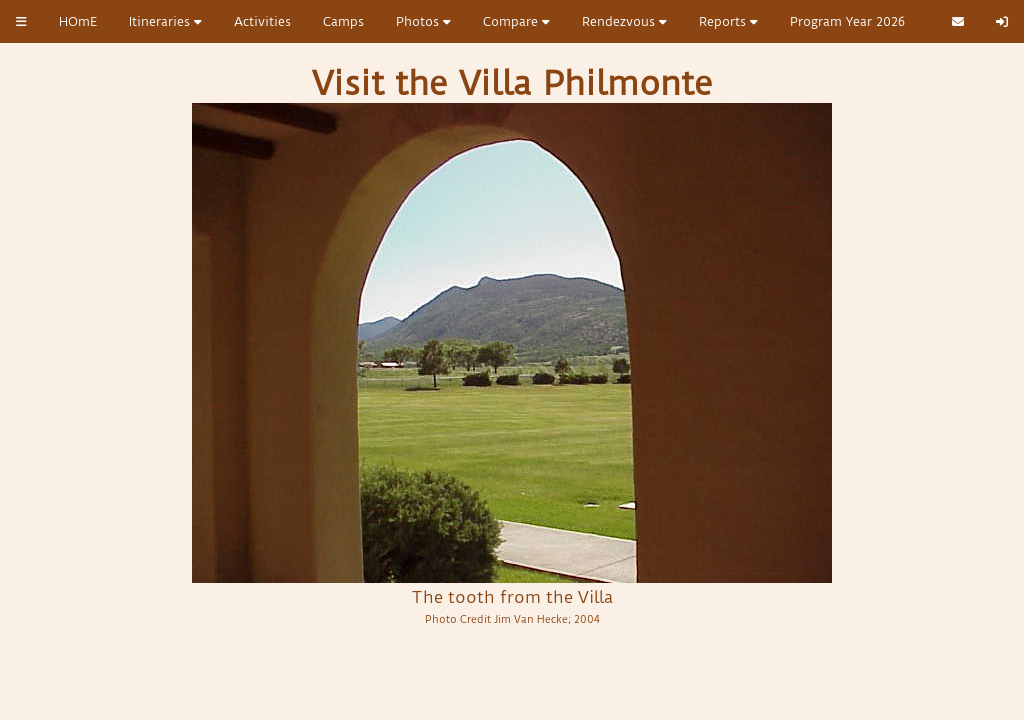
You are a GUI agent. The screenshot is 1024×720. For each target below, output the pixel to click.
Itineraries (165, 21)
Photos (423, 21)
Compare (516, 21)
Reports (728, 21)
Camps (343, 21)
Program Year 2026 (847, 21)
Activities (262, 21)
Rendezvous (624, 21)
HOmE (78, 21)
